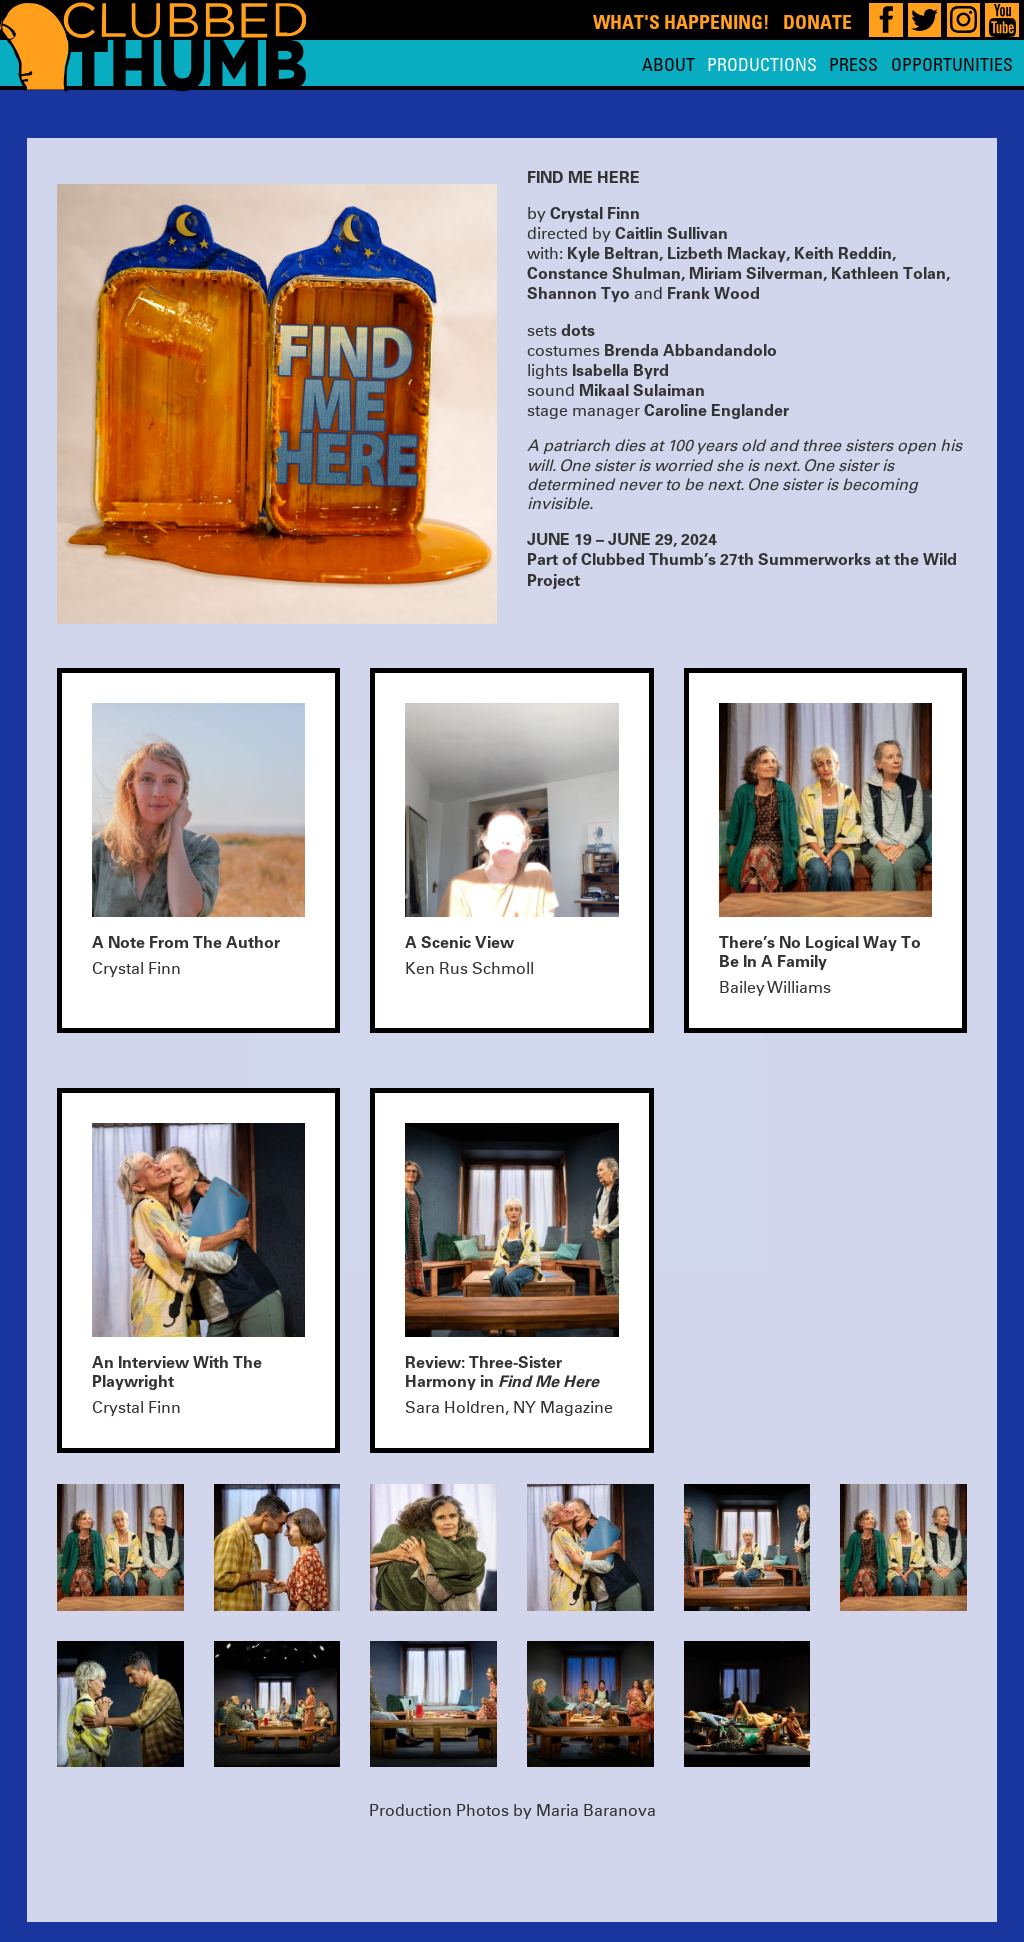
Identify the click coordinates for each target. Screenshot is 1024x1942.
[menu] (827, 64)
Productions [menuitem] (762, 64)
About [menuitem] (668, 64)
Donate (817, 21)
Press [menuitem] (853, 64)
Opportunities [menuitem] (952, 64)
